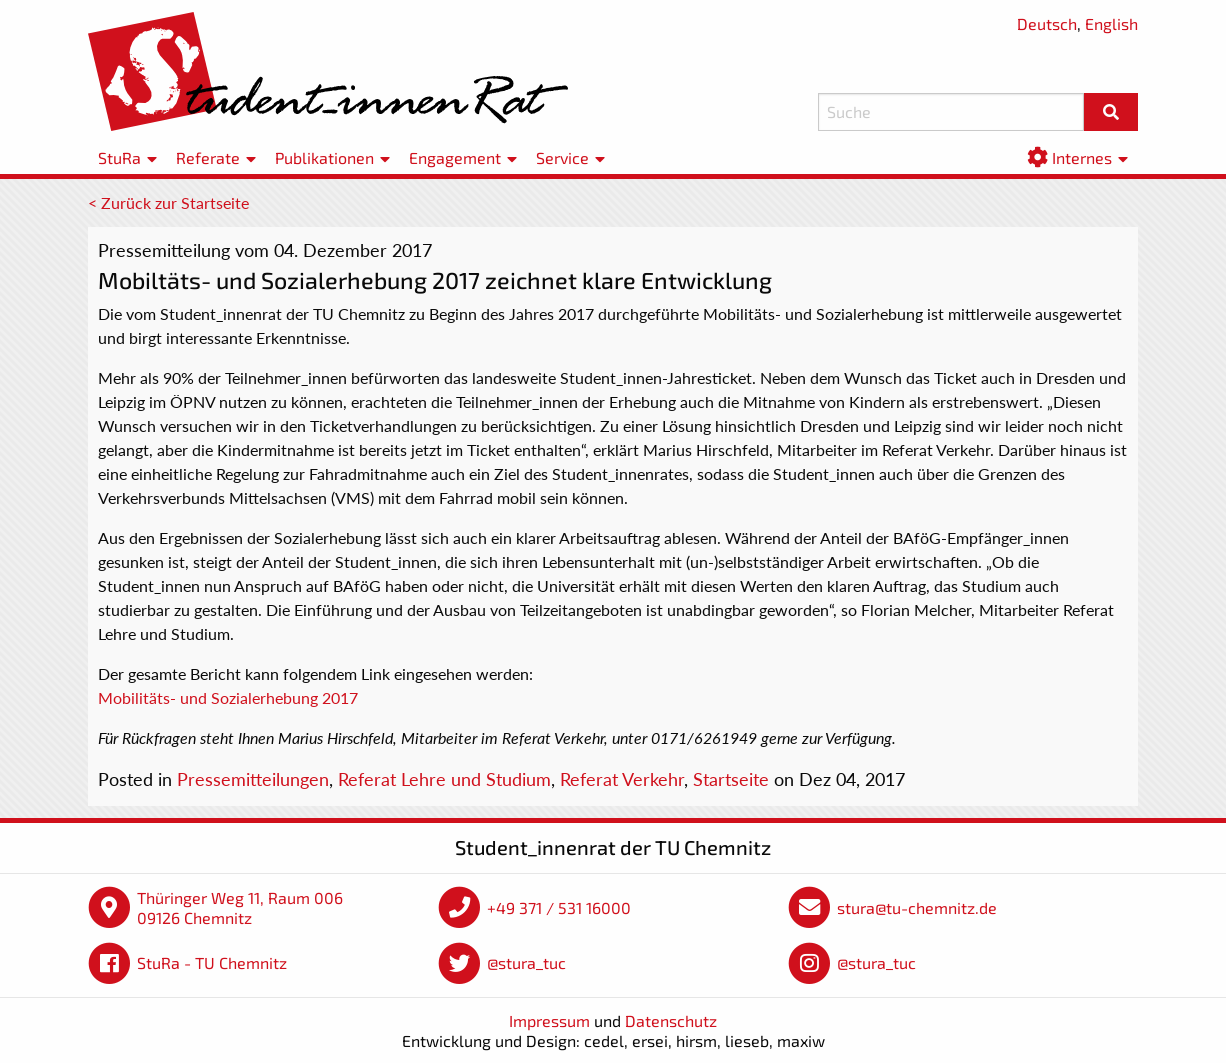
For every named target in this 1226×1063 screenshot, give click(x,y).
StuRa (119, 157)
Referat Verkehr (622, 779)
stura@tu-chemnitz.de (917, 907)
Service (562, 157)
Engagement (455, 157)
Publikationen (324, 157)
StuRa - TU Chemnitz (212, 962)
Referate (208, 157)
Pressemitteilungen (253, 779)
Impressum (549, 1020)
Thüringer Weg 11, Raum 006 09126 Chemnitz (240, 907)
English (1111, 23)
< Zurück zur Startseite (168, 202)
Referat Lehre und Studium (444, 779)
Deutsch (1047, 23)
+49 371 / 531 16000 (559, 907)
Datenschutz (671, 1020)
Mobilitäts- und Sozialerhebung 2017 (228, 697)
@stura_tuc (526, 962)
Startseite (731, 779)
